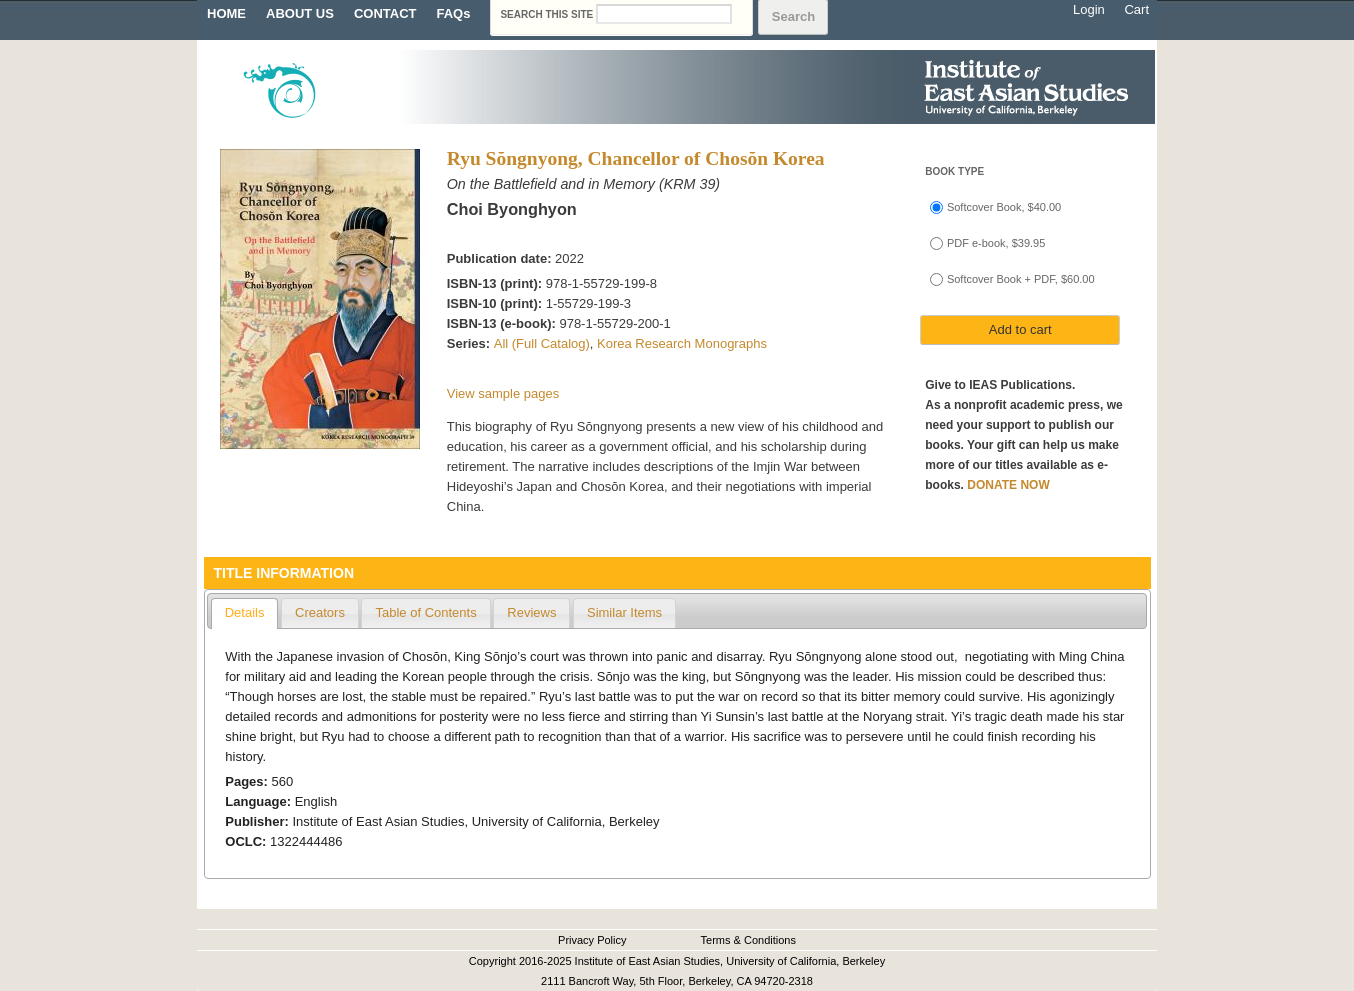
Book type (954, 171)
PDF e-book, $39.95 (996, 243)
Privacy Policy (592, 940)
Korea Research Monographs (682, 343)
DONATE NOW (1008, 485)
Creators (320, 612)
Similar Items (624, 612)
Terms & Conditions (748, 940)
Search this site (548, 14)
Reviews (531, 612)
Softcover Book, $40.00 (1004, 207)
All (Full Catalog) (542, 343)
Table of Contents (425, 612)
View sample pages (503, 393)
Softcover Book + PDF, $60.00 (1021, 279)
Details (245, 612)
